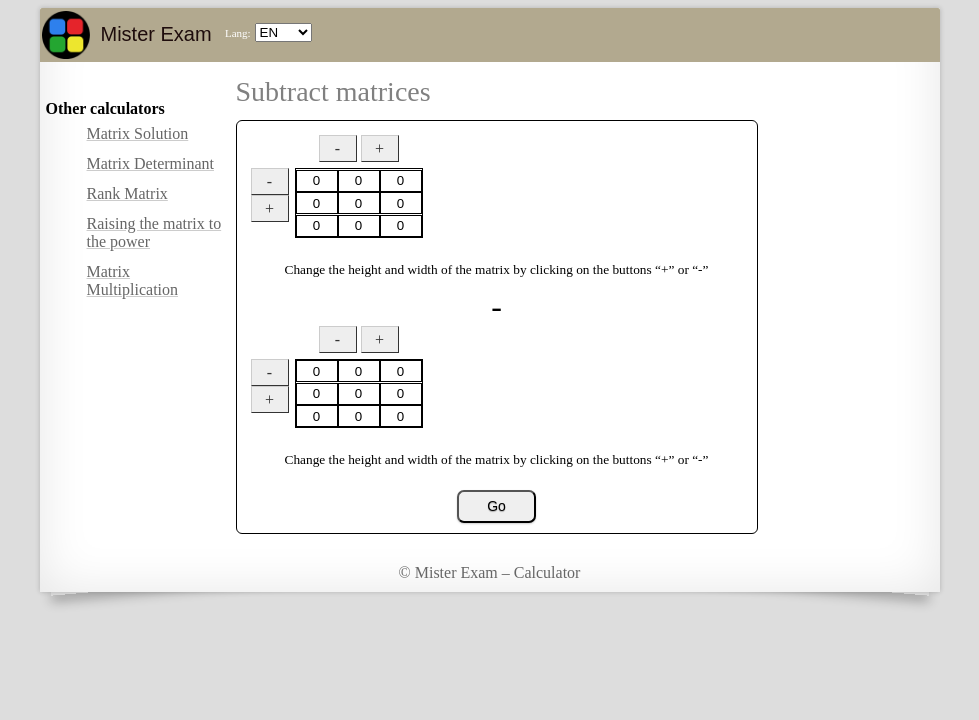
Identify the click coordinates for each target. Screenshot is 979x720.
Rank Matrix (127, 193)
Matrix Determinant (151, 163)
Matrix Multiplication (133, 280)
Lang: (238, 33)
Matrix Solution (138, 133)
